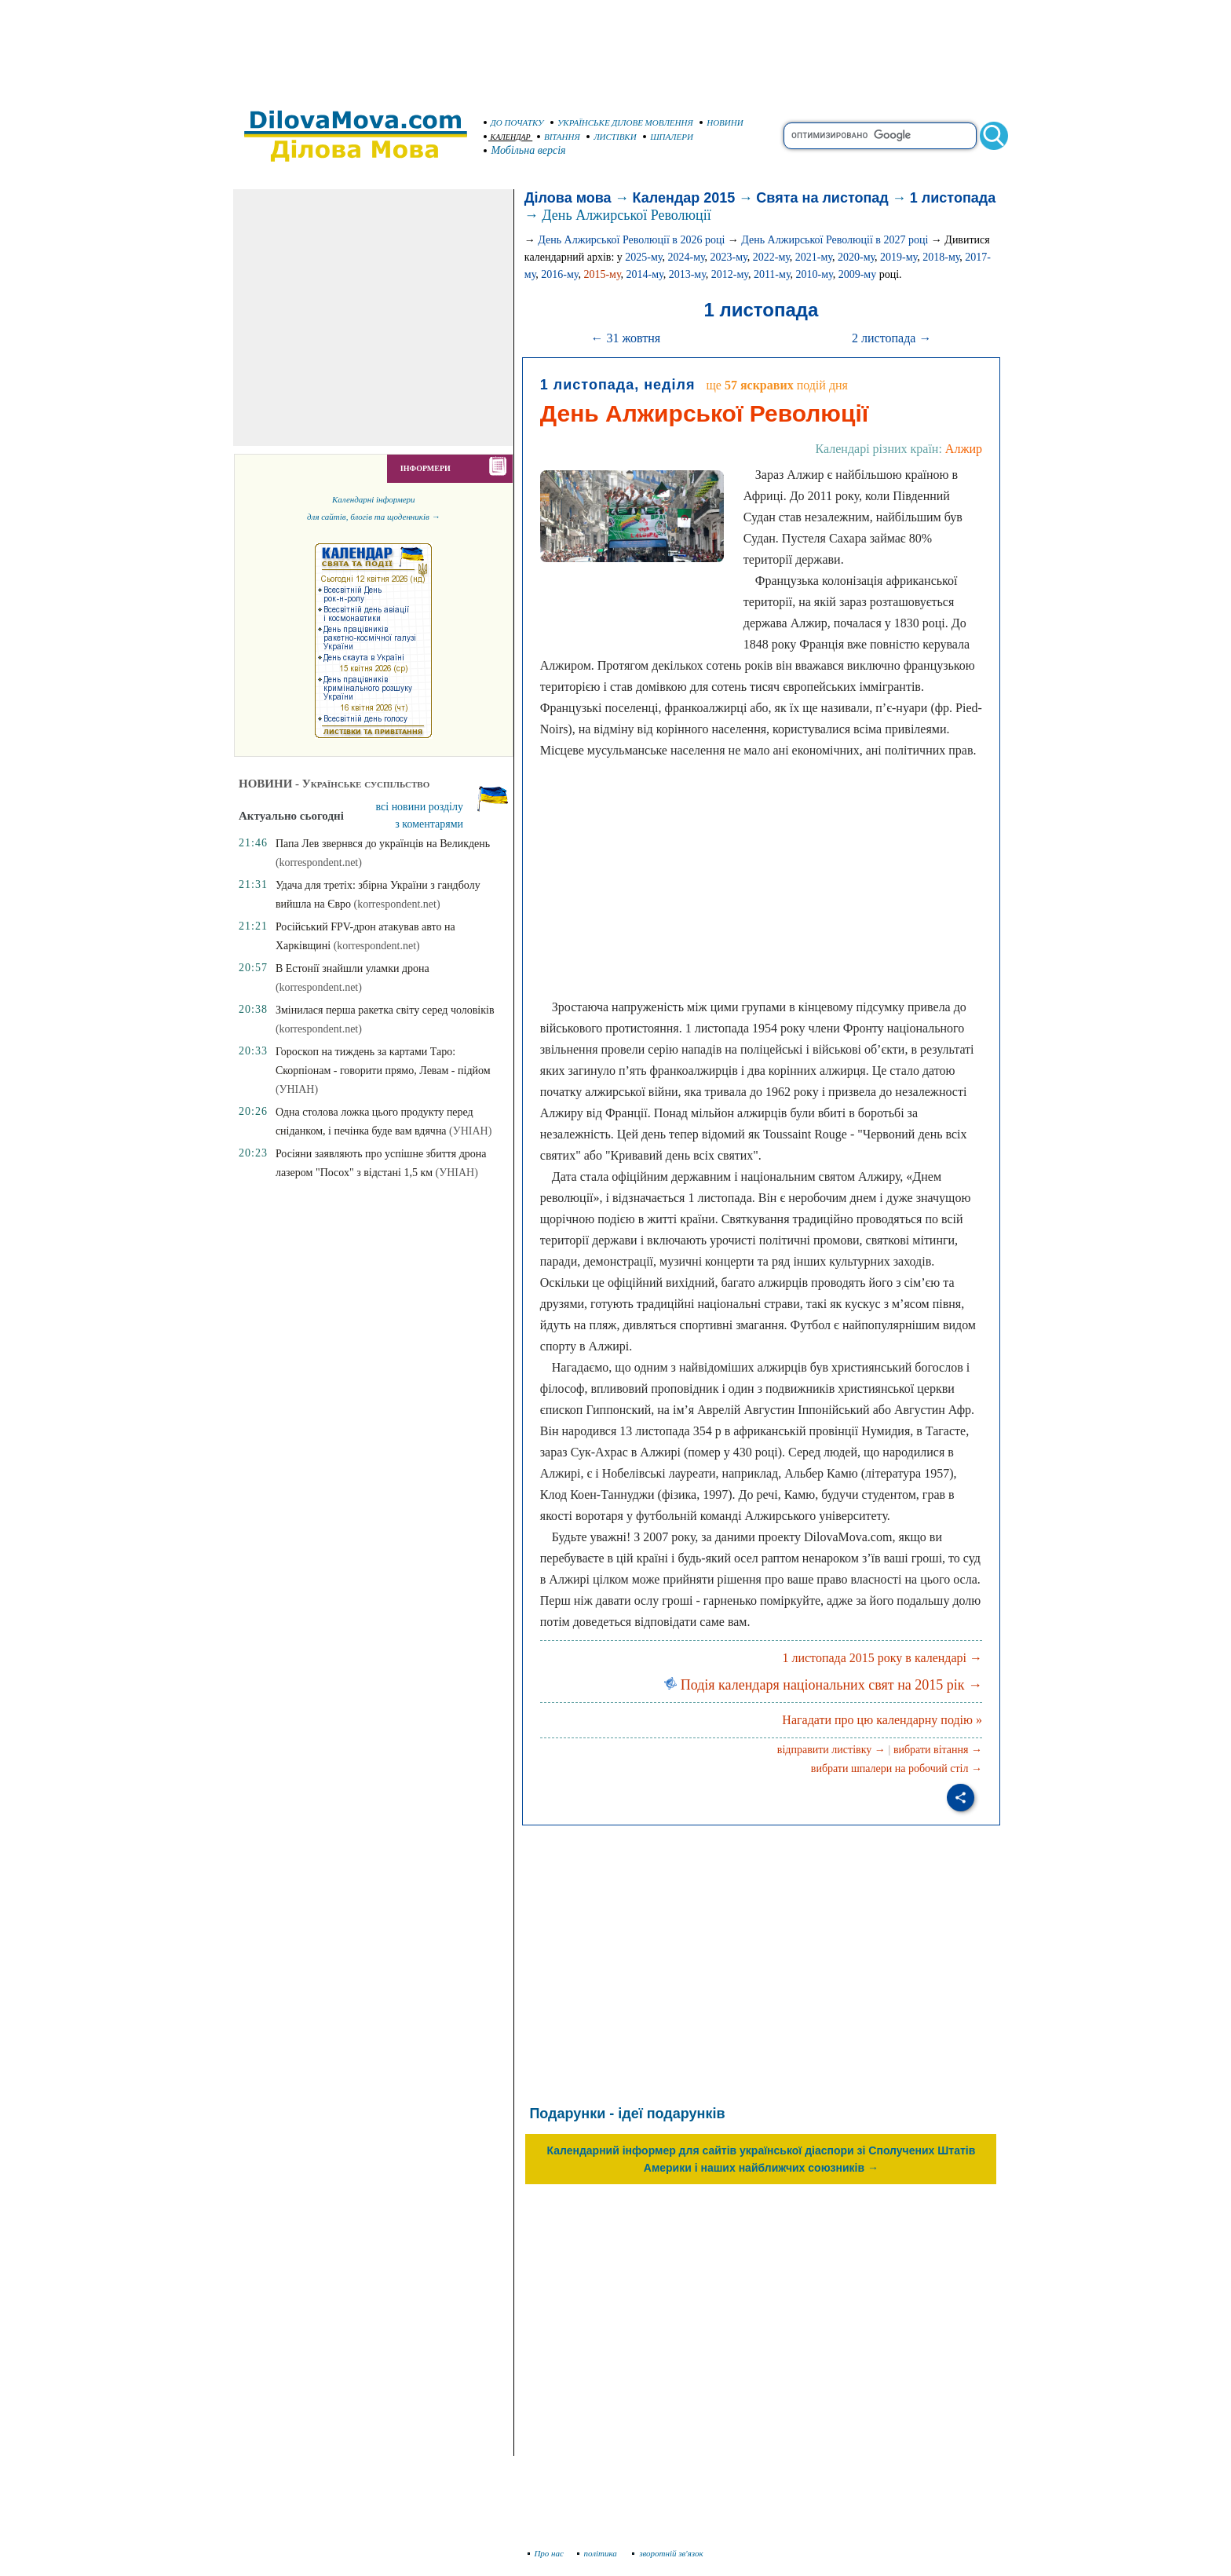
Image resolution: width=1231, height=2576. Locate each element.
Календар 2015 (684, 198)
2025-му (643, 257)
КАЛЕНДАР (507, 137)
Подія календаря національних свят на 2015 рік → (823, 1685)
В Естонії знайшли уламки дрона (352, 968)
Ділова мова (568, 198)
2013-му (687, 274)
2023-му (728, 257)
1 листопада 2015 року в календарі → (882, 1657)
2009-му (857, 274)
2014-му (644, 274)
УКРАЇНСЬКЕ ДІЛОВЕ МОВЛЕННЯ (622, 122)
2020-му (856, 257)
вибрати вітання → (937, 1750)
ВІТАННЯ (558, 136)
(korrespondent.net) (319, 862)
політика (598, 2553)
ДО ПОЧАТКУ (514, 122)
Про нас (546, 2553)
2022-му (771, 257)
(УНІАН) (297, 1089)
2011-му (772, 274)
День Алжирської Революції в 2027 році (834, 240)
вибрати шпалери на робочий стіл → (896, 1768)
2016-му (559, 274)
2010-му (814, 274)
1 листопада (952, 198)
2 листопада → (891, 338)
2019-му (898, 257)
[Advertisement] (615, 47)
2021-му (813, 257)
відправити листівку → (831, 1750)
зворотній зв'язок (667, 2553)
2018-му (940, 257)
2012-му (729, 274)
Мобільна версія (525, 150)
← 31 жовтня (625, 338)
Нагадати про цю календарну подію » (882, 1719)
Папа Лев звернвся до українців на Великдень (383, 844)
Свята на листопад (822, 198)
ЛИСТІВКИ (611, 136)
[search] (880, 135)
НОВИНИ (721, 122)
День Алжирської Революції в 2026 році (631, 240)
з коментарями (429, 824)
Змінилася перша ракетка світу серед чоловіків (385, 1010)
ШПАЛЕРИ (668, 136)
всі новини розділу (420, 807)
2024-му (685, 257)
